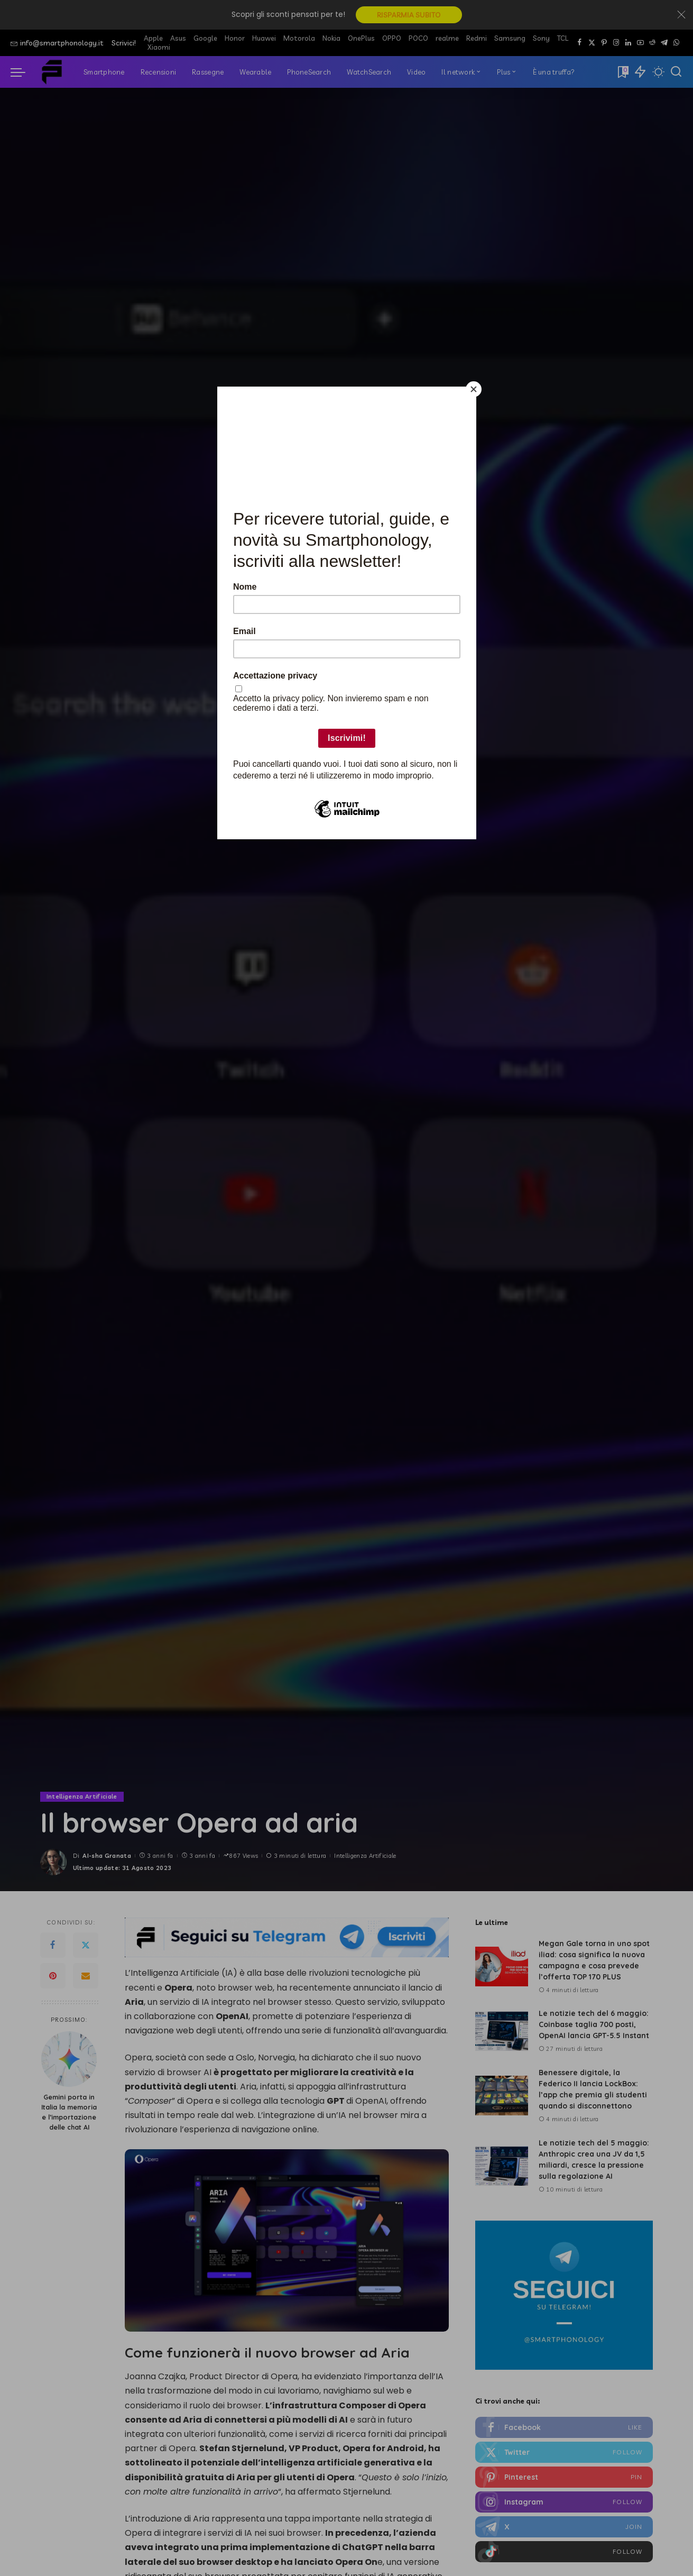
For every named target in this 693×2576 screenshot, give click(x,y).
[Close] (474, 389)
